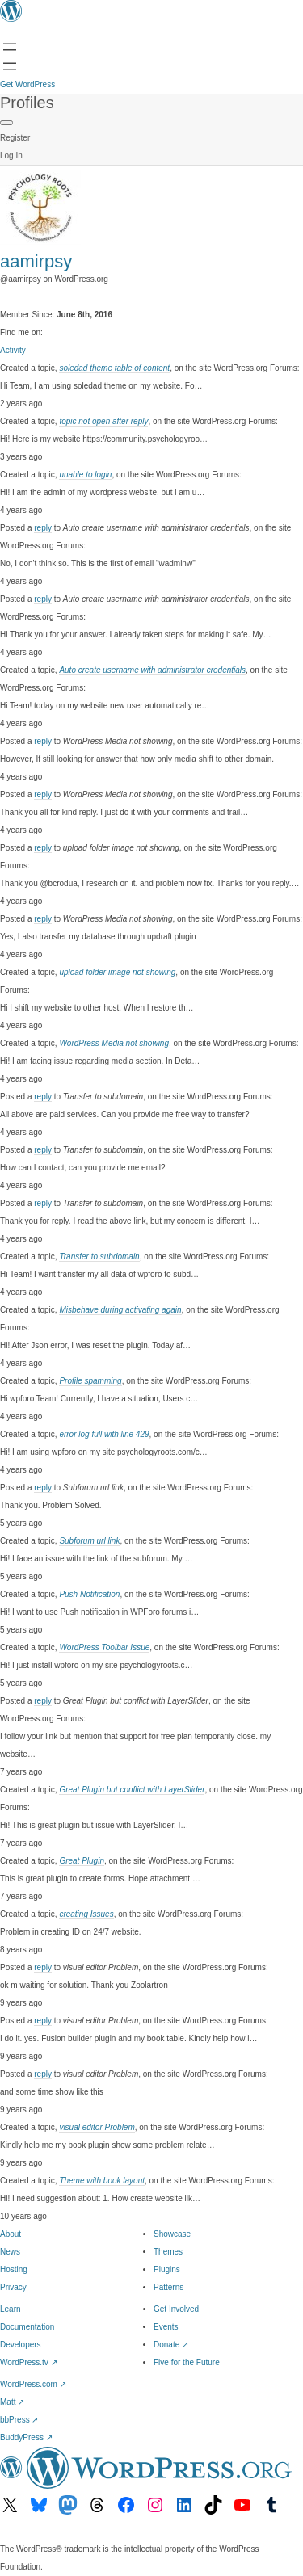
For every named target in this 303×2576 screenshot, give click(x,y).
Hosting (13, 2269)
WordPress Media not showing (114, 1043)
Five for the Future (187, 2362)
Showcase (172, 2233)
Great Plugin (81, 1860)
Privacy (13, 2287)
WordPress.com (33, 2384)
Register (15, 137)
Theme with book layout (102, 2180)
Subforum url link (89, 1540)
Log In (11, 155)
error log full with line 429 (104, 1434)
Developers (20, 2344)
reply (43, 527)
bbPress (19, 2419)
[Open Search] (9, 66)
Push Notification (89, 1594)
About (10, 2233)
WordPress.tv (28, 2362)
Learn (10, 2309)
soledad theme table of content (114, 367)
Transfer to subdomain (99, 1256)
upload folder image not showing (117, 972)
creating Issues (86, 1914)
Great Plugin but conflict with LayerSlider (131, 1789)
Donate (171, 2344)
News (10, 2251)
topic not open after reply (103, 421)
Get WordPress (27, 84)
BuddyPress (26, 2437)
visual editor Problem (96, 2127)
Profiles (27, 102)
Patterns (168, 2287)
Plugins (167, 2269)
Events (166, 2326)
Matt (12, 2401)
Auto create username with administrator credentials (152, 670)
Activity (13, 350)
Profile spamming (90, 1380)
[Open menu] (9, 47)
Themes (168, 2251)
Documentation (27, 2326)
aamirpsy (36, 261)
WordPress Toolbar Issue (104, 1647)
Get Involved (176, 2309)
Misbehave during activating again (120, 1309)
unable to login (85, 474)
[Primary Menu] (6, 122)
